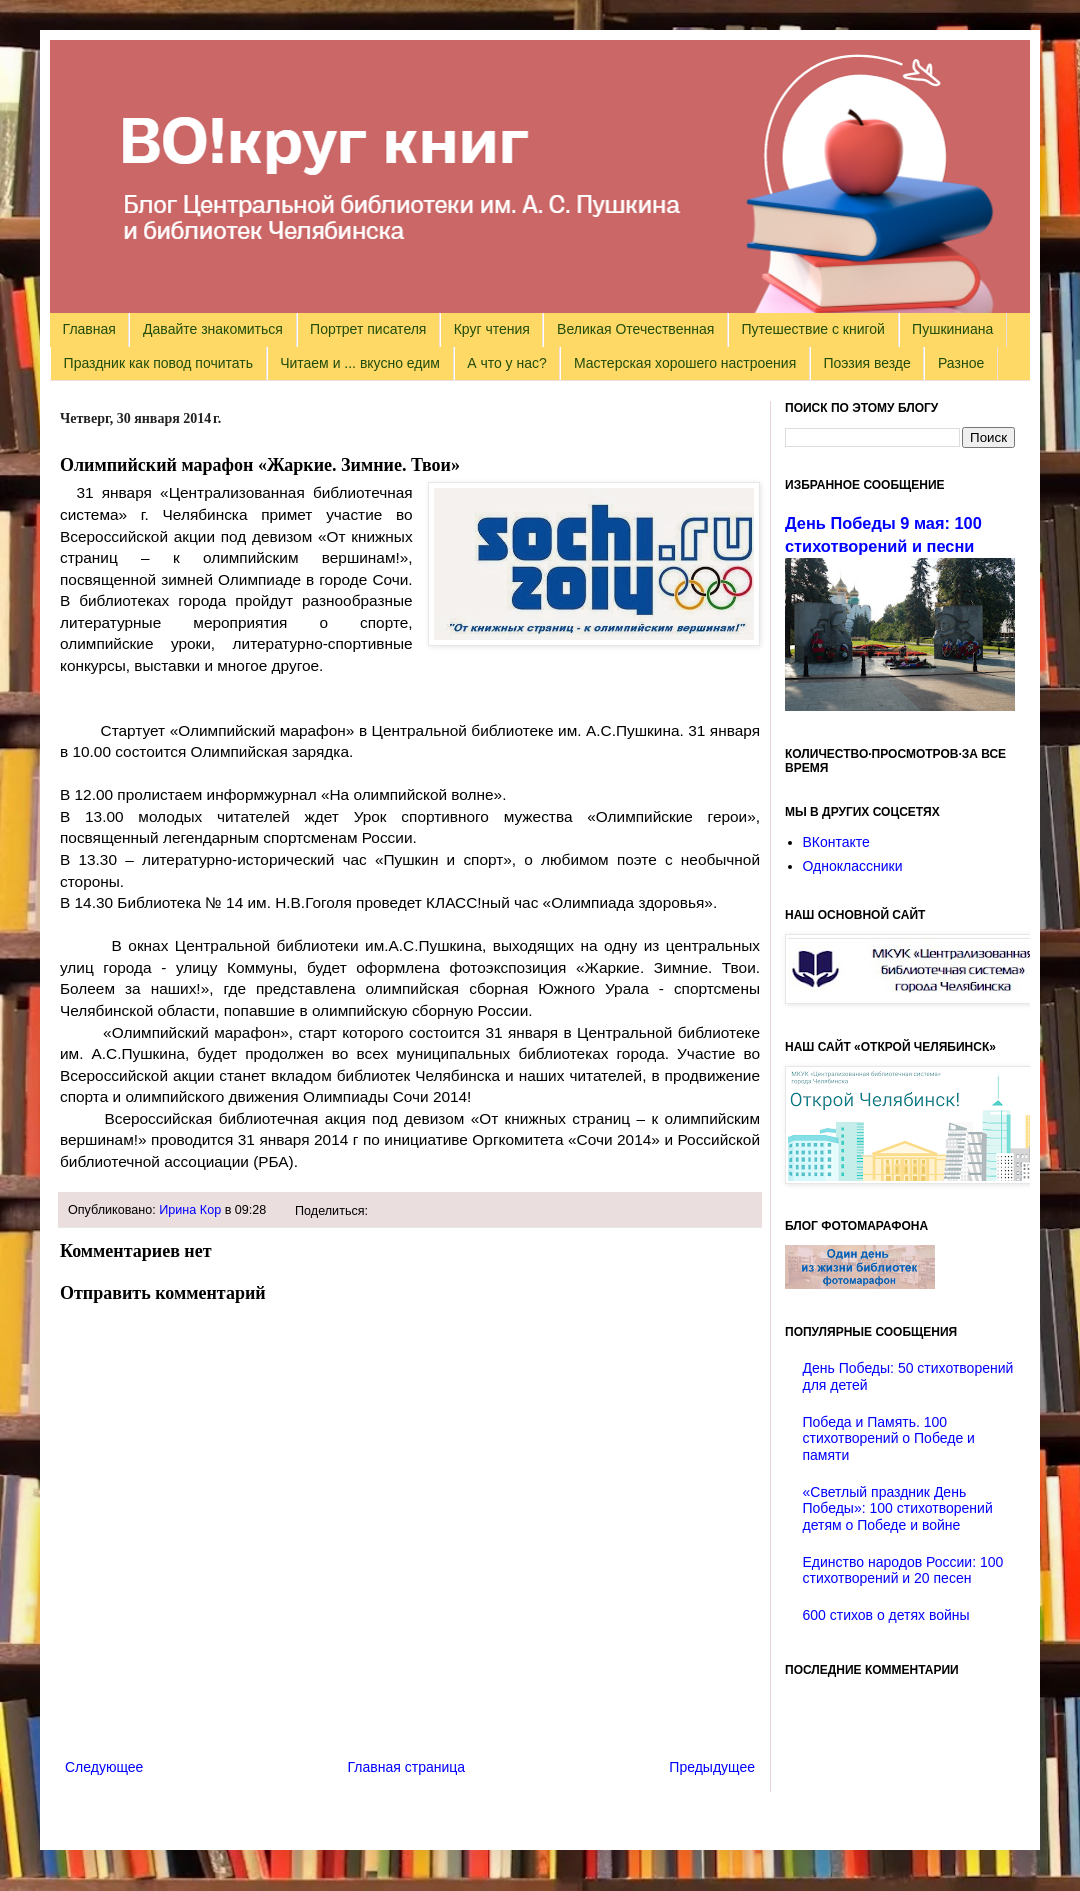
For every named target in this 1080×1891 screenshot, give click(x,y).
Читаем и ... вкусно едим (360, 363)
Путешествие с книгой (812, 329)
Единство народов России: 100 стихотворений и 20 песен (903, 1570)
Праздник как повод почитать (158, 363)
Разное (961, 363)
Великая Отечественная (635, 329)
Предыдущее (712, 1767)
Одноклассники (853, 866)
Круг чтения (492, 329)
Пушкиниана (952, 329)
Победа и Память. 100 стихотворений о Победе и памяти (889, 1439)
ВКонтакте (836, 842)
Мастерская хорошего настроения (685, 363)
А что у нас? (507, 363)
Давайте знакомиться (213, 329)
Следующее (104, 1767)
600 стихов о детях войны (886, 1615)
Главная (89, 329)
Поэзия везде (866, 363)
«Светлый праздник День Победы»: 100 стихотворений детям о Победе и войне (898, 1509)
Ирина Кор (190, 1210)
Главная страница (407, 1767)
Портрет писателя (368, 329)
